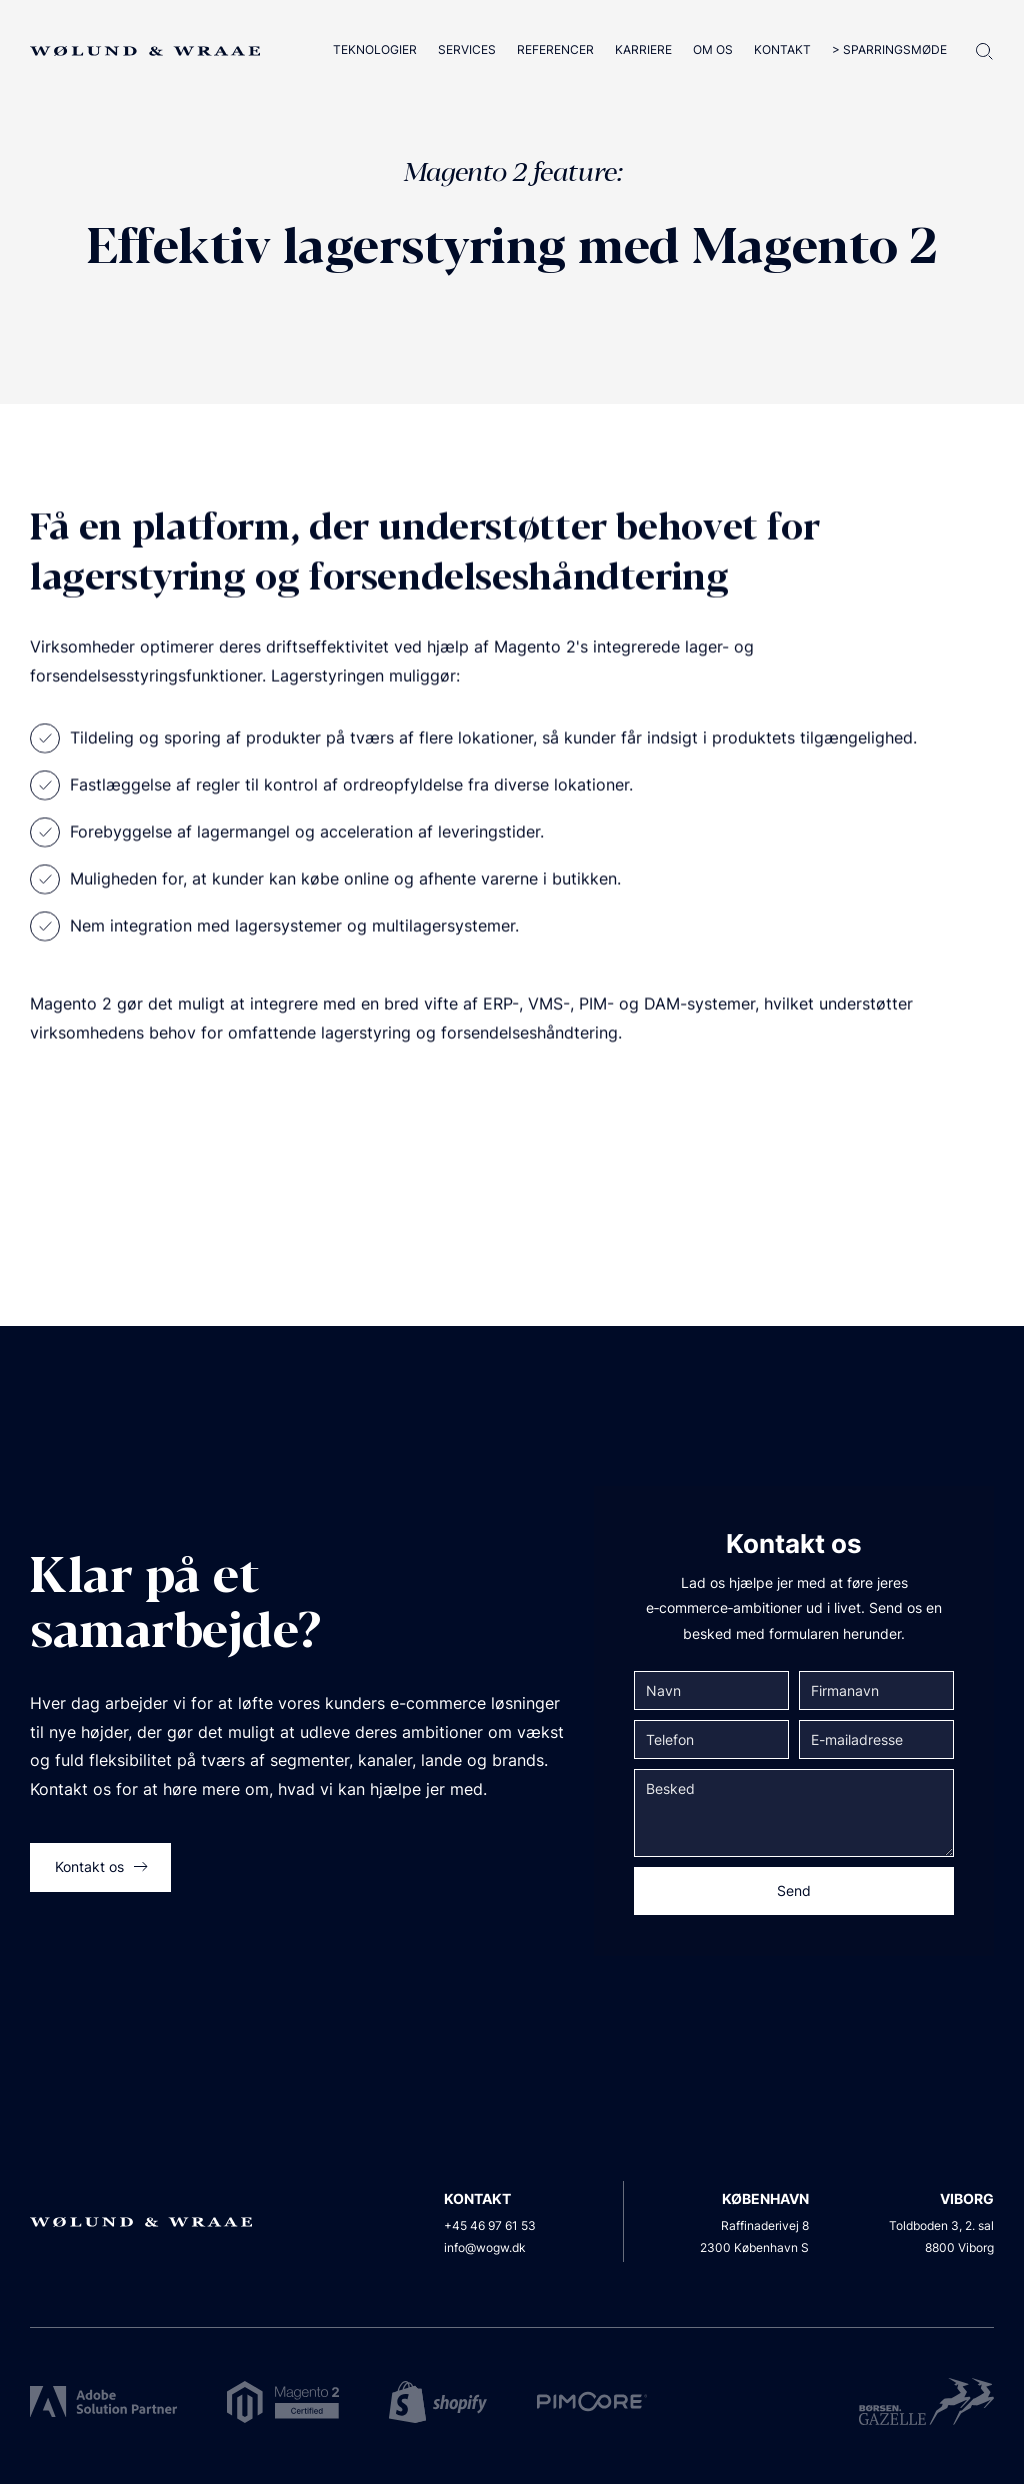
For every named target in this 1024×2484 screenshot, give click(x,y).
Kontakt (782, 49)
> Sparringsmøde (889, 49)
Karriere (643, 49)
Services (467, 49)
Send (794, 1890)
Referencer (555, 49)
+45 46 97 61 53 (490, 2225)
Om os (713, 49)
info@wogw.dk (485, 2247)
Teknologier (375, 49)
